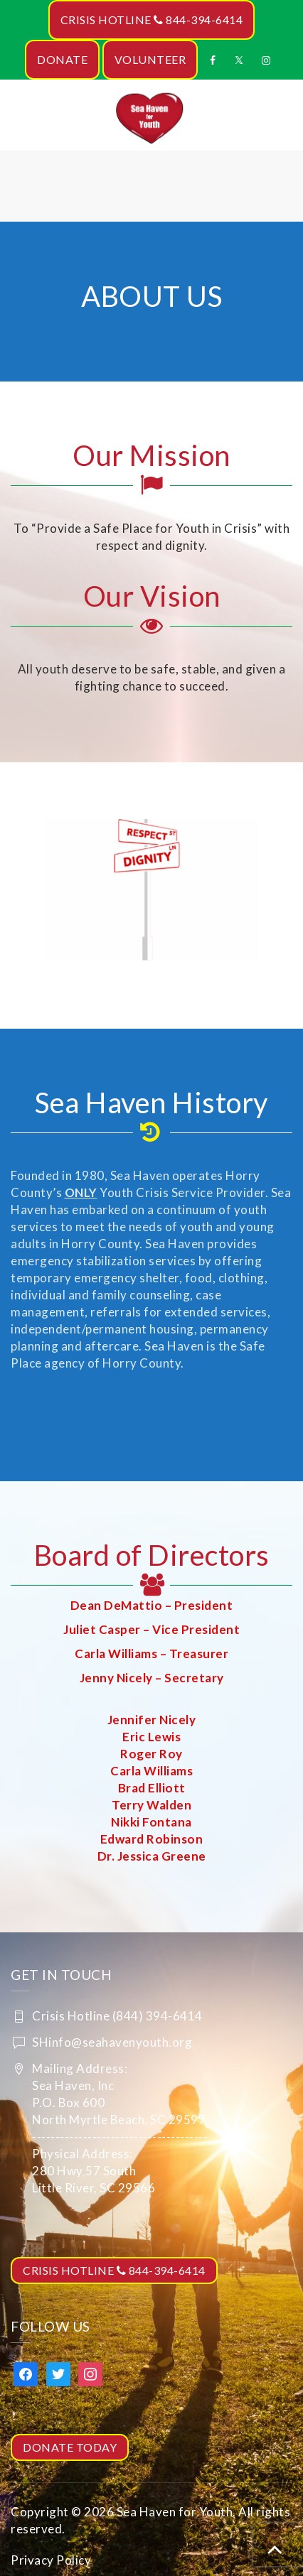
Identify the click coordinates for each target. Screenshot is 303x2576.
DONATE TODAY (70, 2447)
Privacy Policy (51, 2560)
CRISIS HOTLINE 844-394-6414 (151, 19)
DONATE (62, 59)
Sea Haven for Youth (175, 2511)
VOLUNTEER (150, 59)
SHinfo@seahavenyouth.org (112, 2042)
